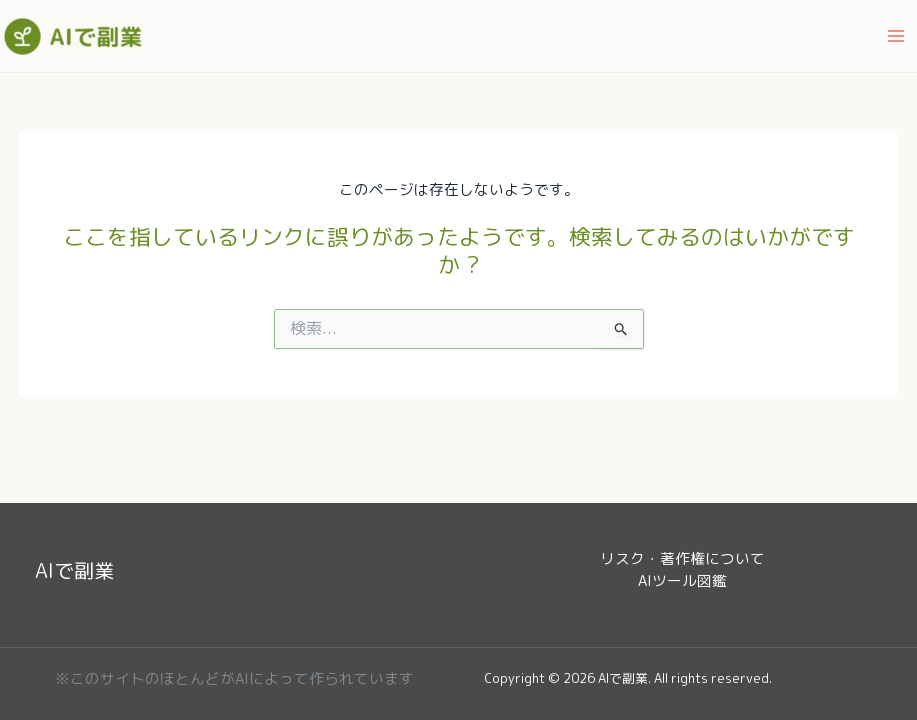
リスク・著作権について (682, 558)
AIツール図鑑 (682, 580)
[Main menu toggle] (896, 36)
